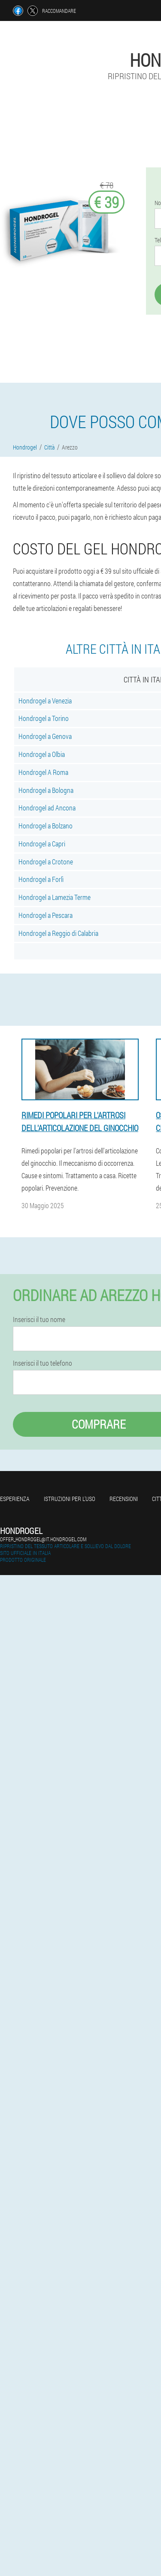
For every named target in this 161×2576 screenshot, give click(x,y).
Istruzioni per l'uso (69, 1499)
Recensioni (123, 1499)
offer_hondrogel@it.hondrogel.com (43, 1539)
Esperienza (15, 1499)
